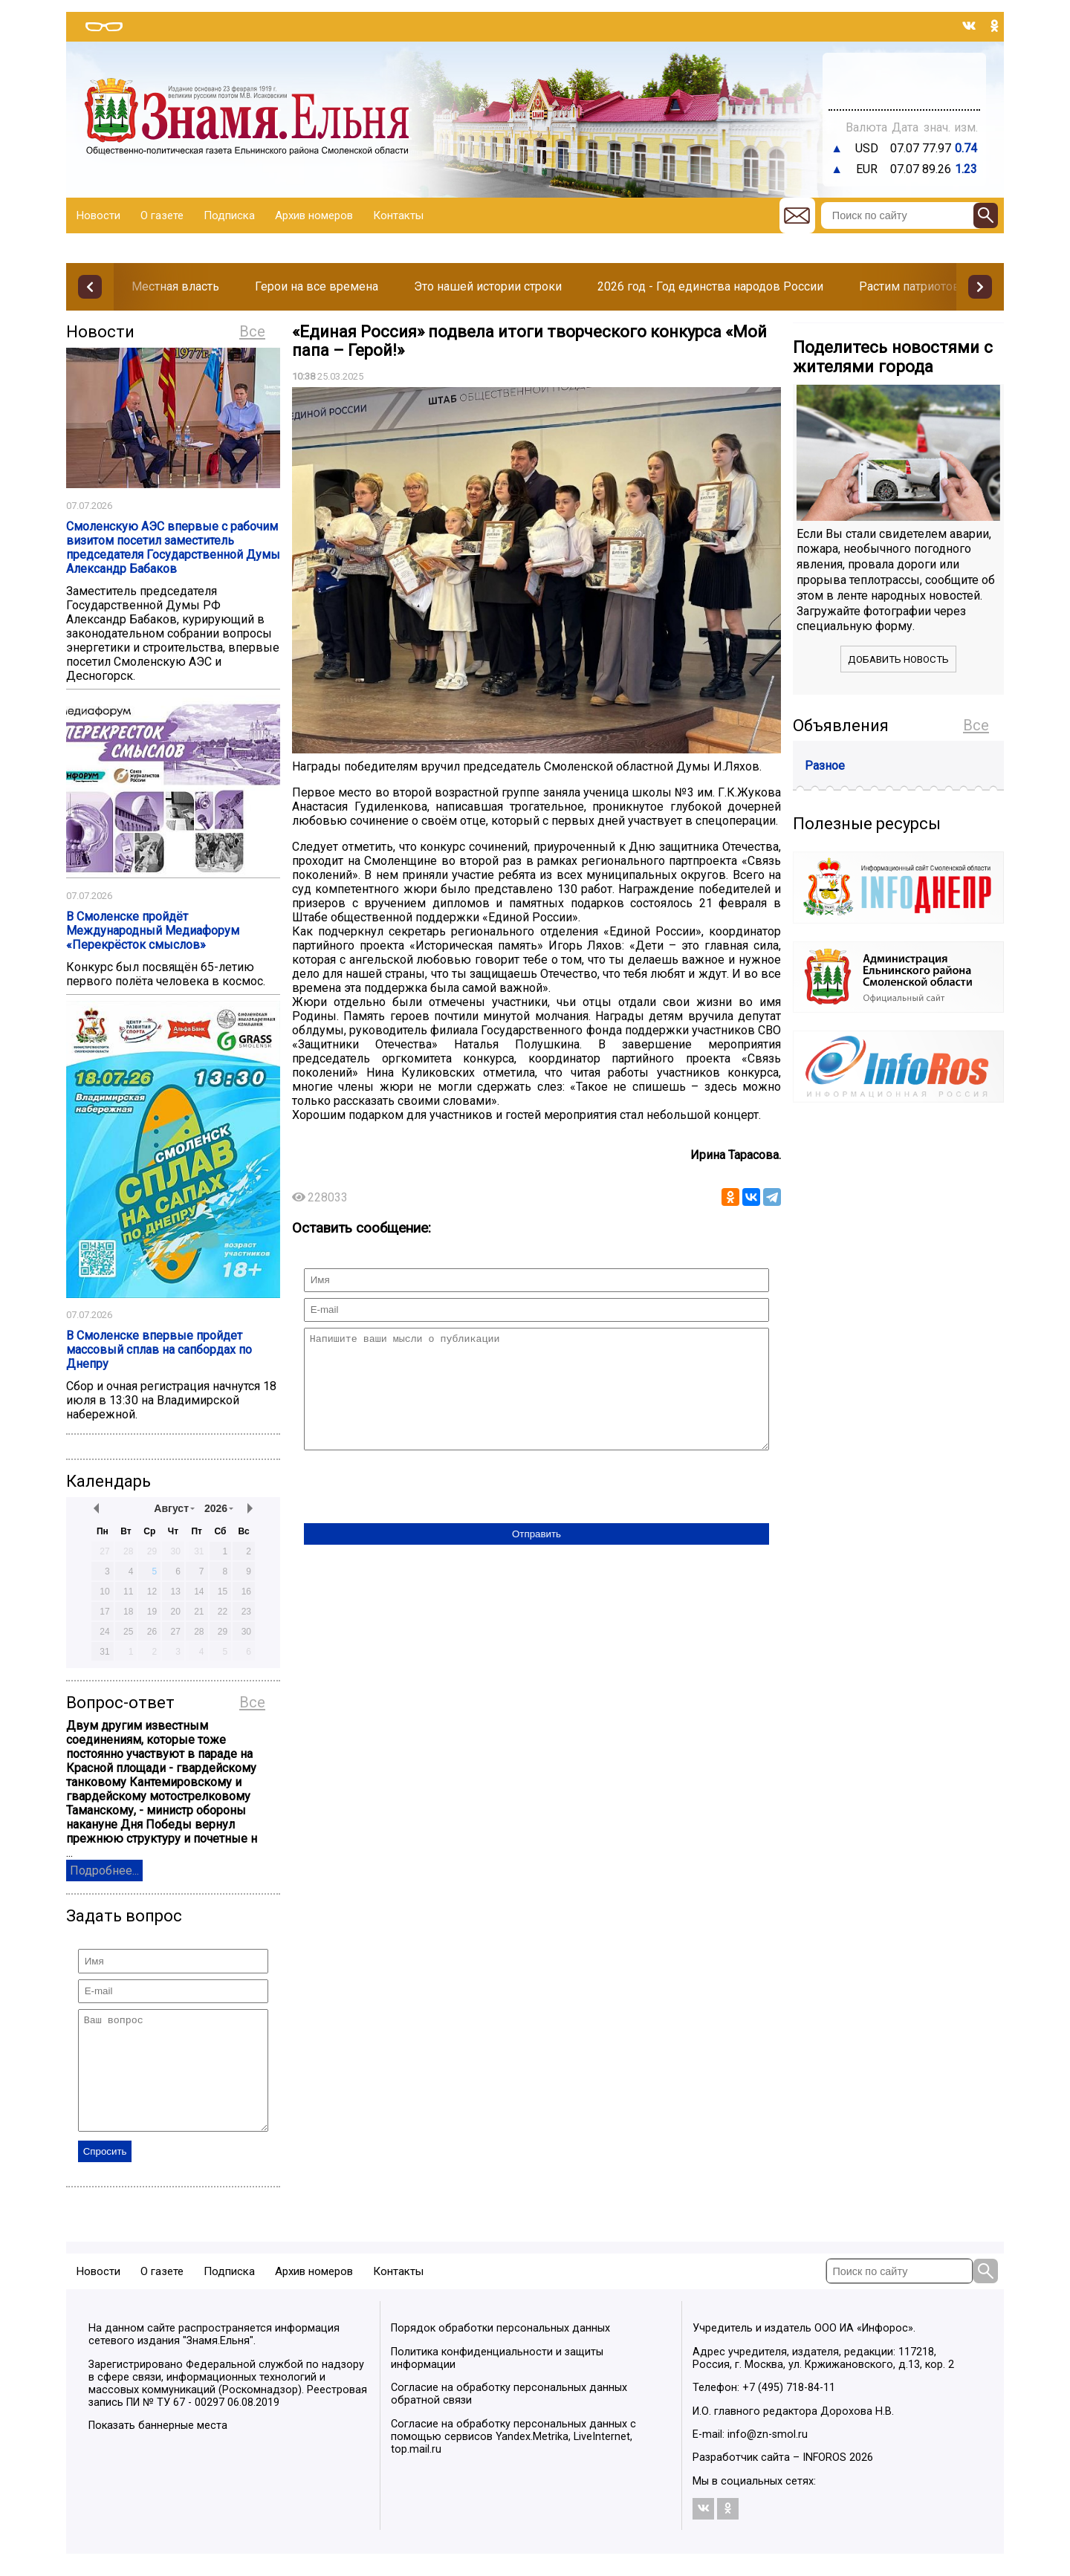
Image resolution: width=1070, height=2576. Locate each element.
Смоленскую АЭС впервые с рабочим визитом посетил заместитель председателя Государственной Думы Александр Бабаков (173, 547)
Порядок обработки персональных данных (500, 2350)
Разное (825, 766)
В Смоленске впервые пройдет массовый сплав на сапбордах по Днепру (159, 1349)
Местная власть (175, 286)
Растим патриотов (909, 286)
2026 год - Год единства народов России (710, 286)
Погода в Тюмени (904, 87)
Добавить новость (898, 659)
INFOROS (824, 2479)
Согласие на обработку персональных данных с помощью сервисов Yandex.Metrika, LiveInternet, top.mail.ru (513, 2459)
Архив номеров (314, 215)
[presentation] (417, 1511)
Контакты (398, 215)
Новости (98, 215)
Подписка (229, 215)
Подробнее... (104, 1870)
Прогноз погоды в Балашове (904, 74)
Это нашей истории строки (488, 286)
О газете (162, 215)
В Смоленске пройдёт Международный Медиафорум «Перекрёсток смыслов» (152, 930)
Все (252, 331)
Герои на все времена (316, 286)
